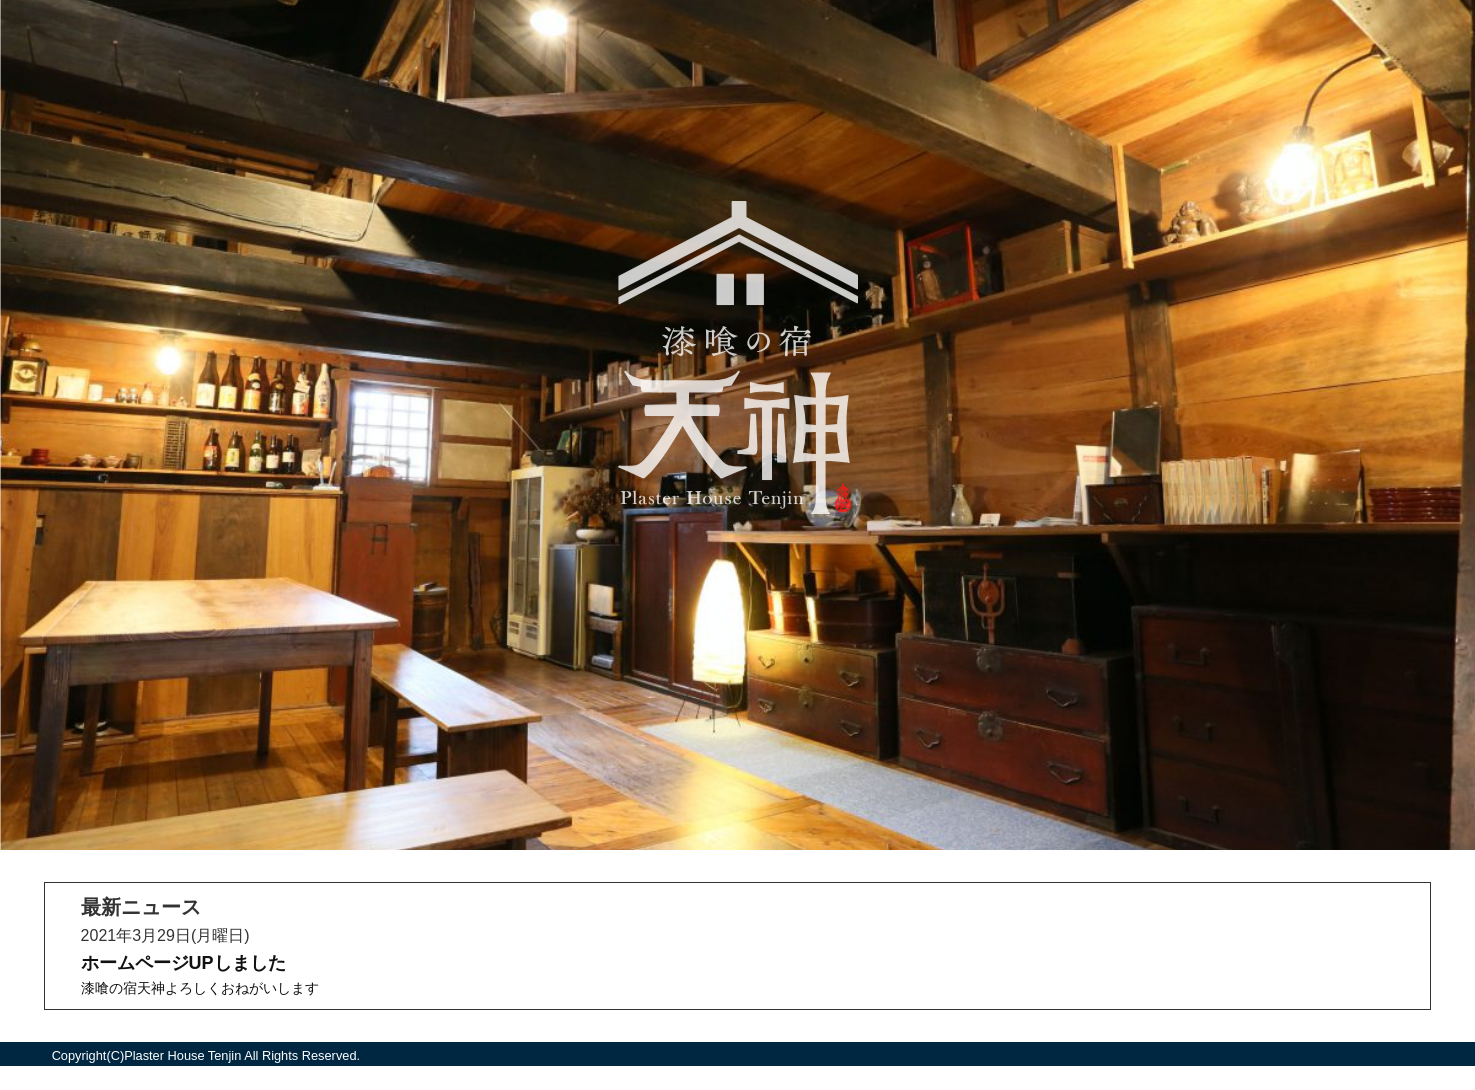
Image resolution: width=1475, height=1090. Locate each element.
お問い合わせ (738, 749)
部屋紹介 (738, 614)
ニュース (738, 794)
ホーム (738, 569)
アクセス (738, 659)
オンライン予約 (738, 704)
